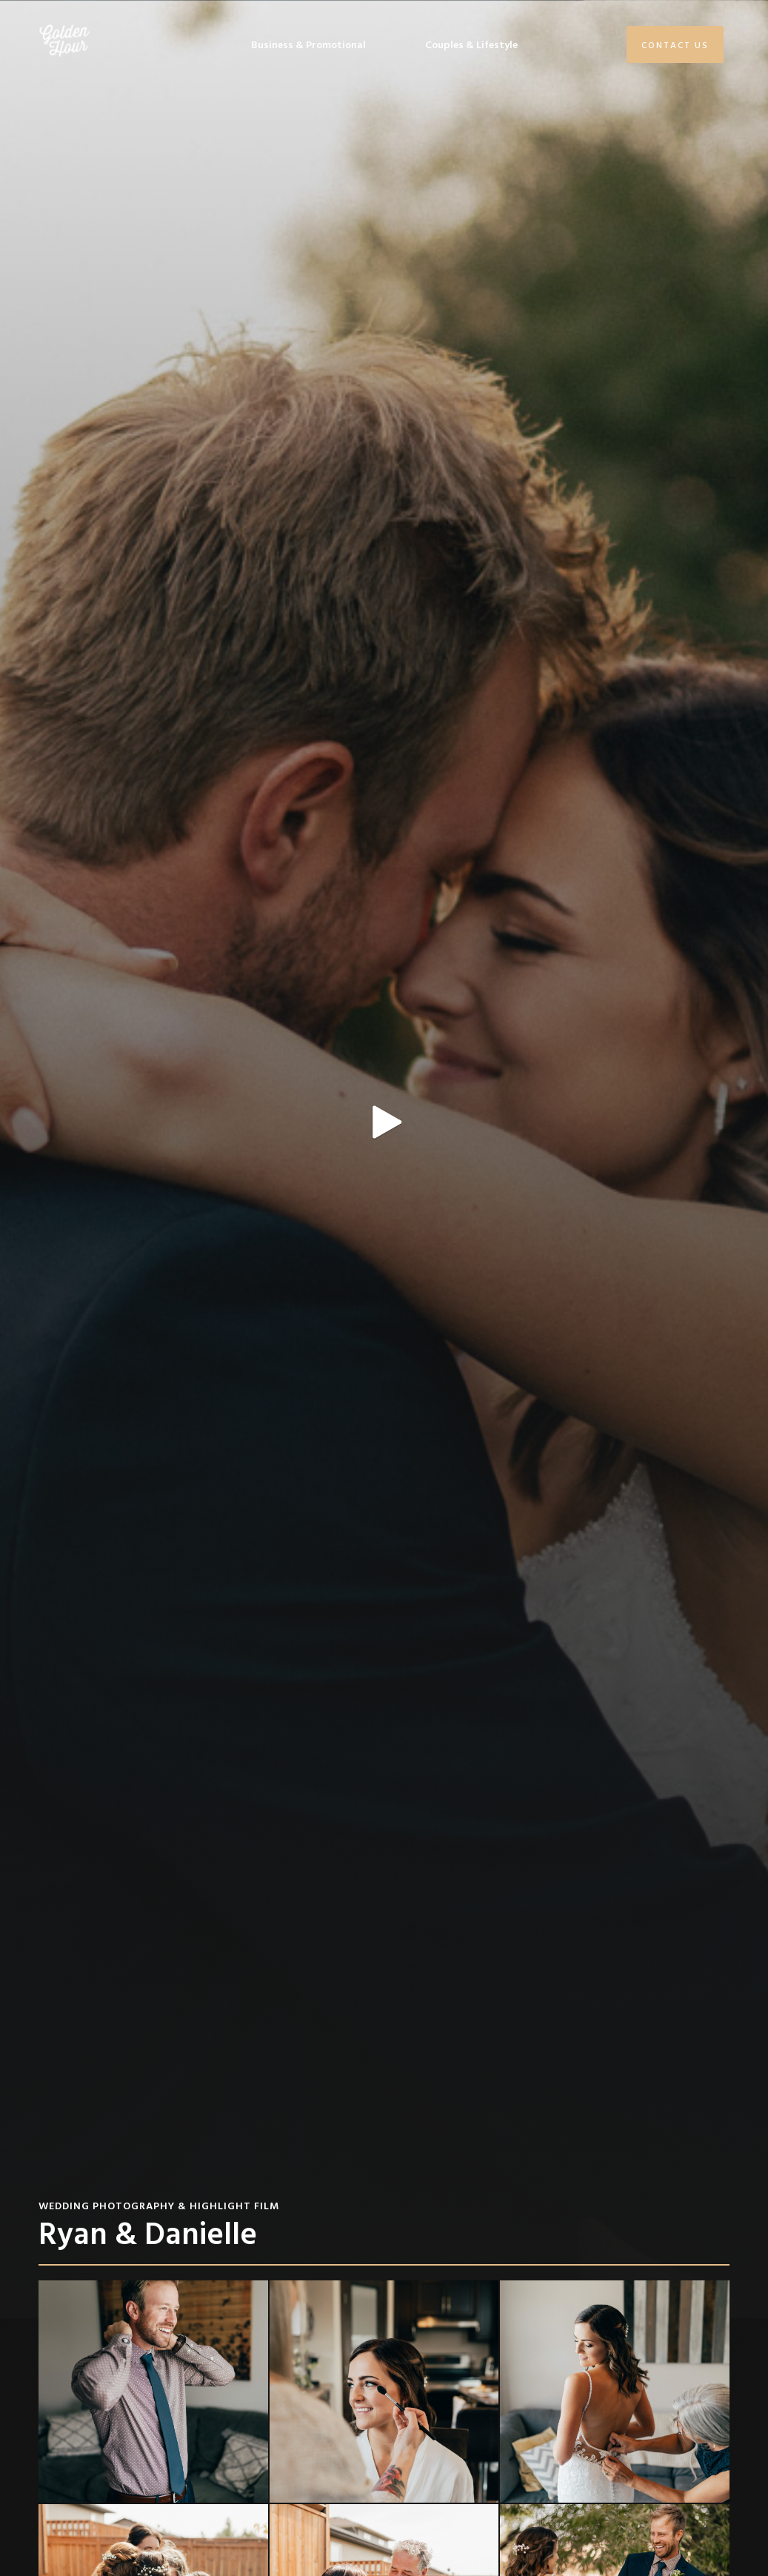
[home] (64, 41)
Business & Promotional (308, 44)
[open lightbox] (384, 1159)
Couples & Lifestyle (471, 44)
